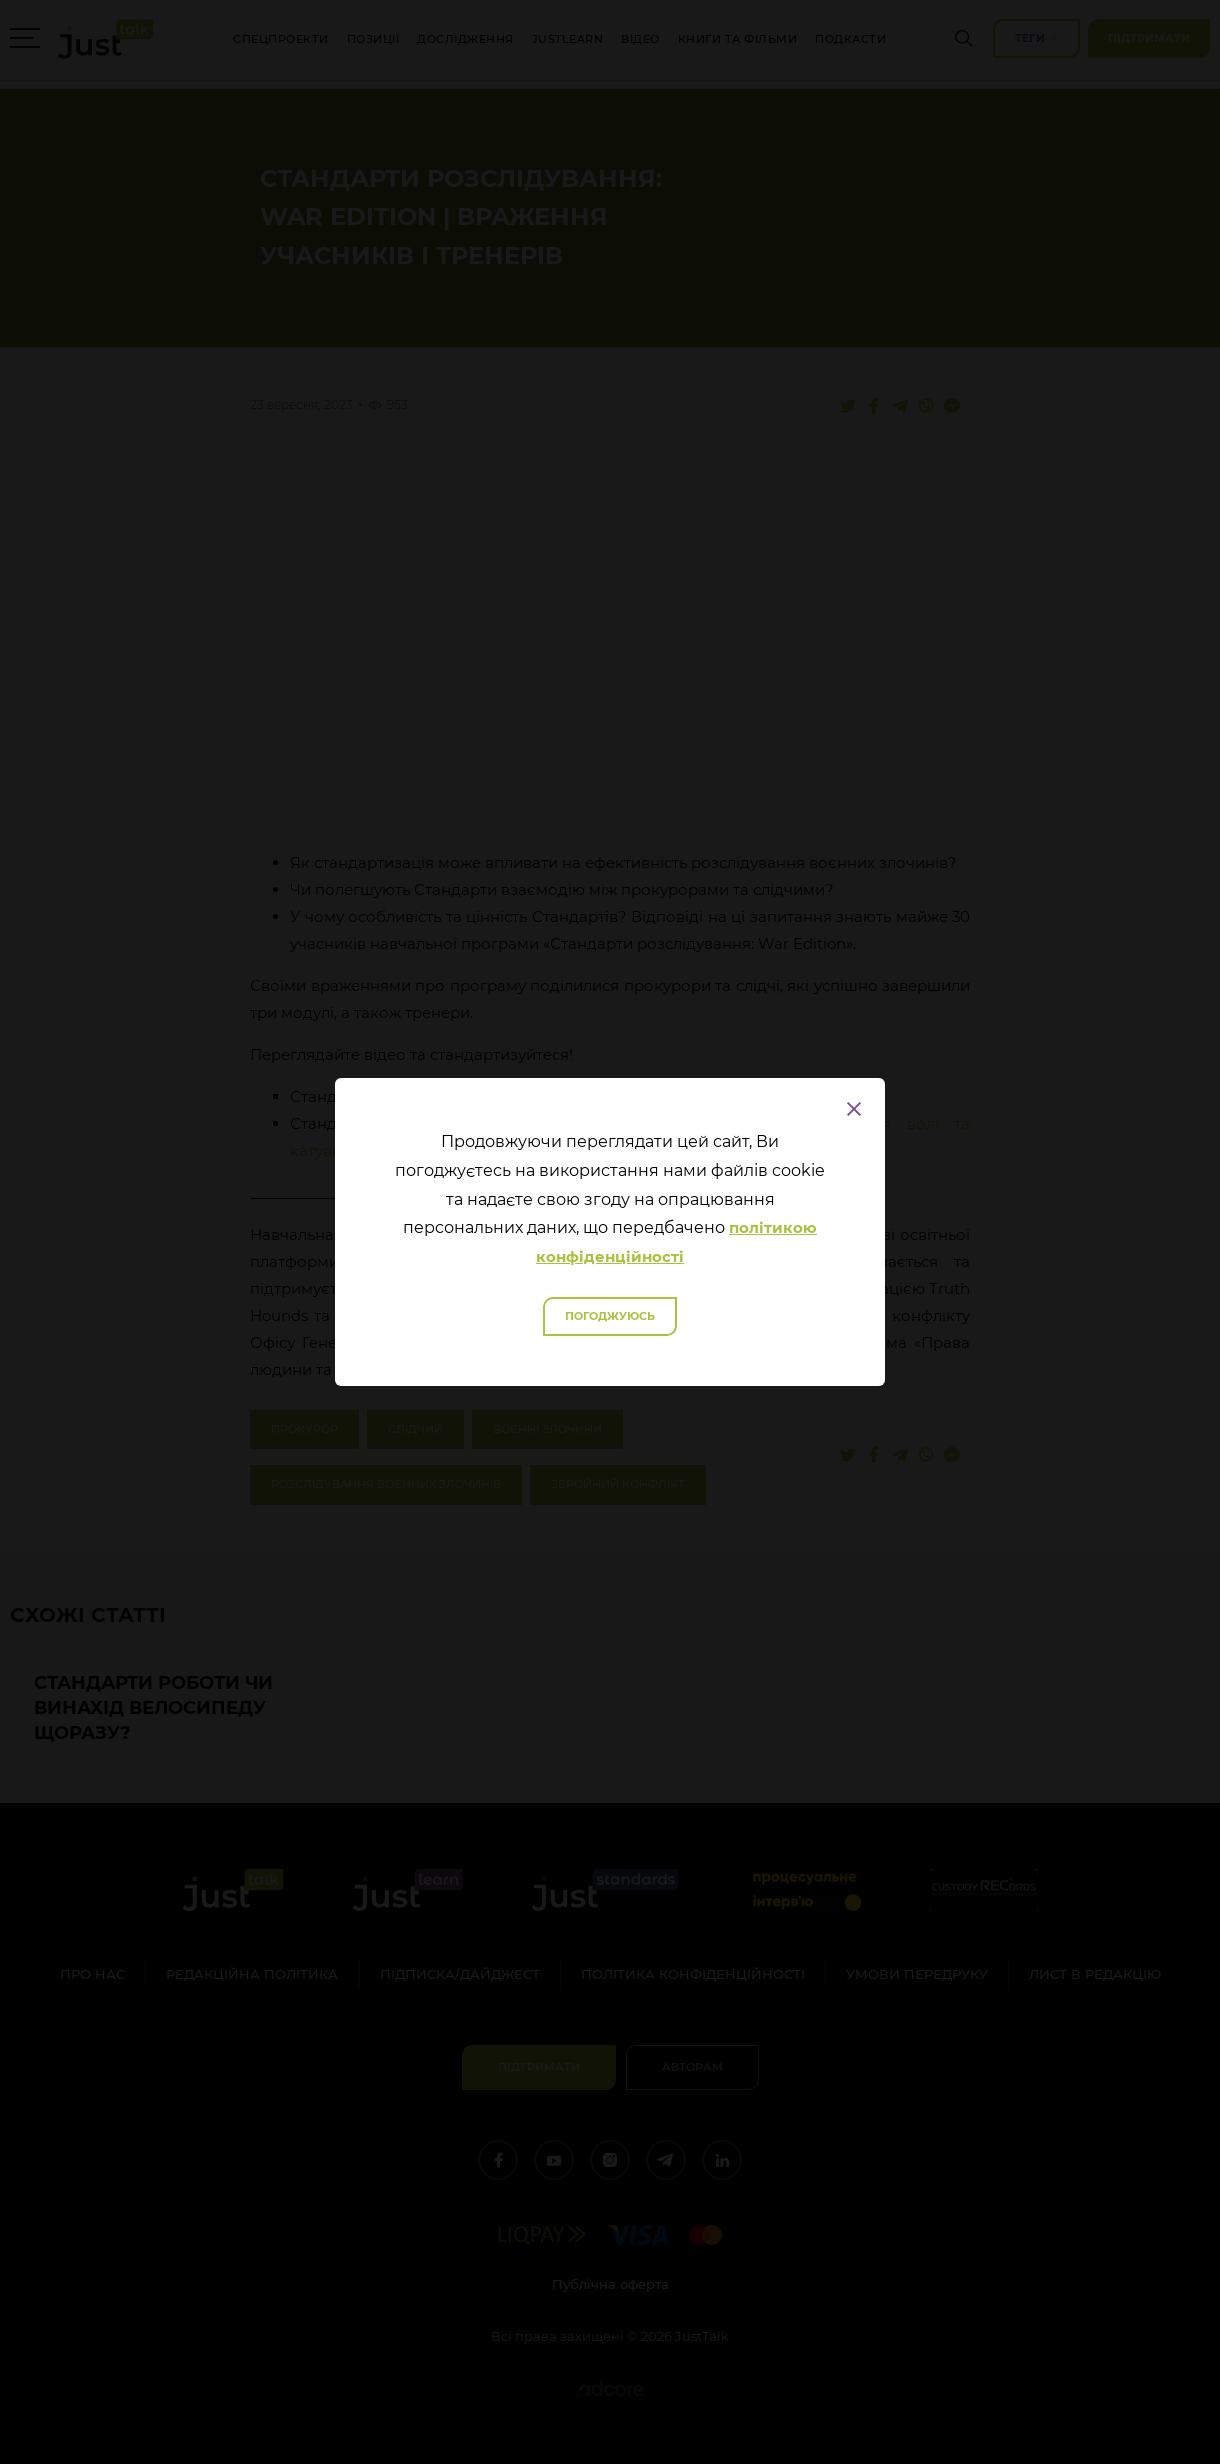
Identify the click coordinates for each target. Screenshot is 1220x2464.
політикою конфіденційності (676, 1242)
